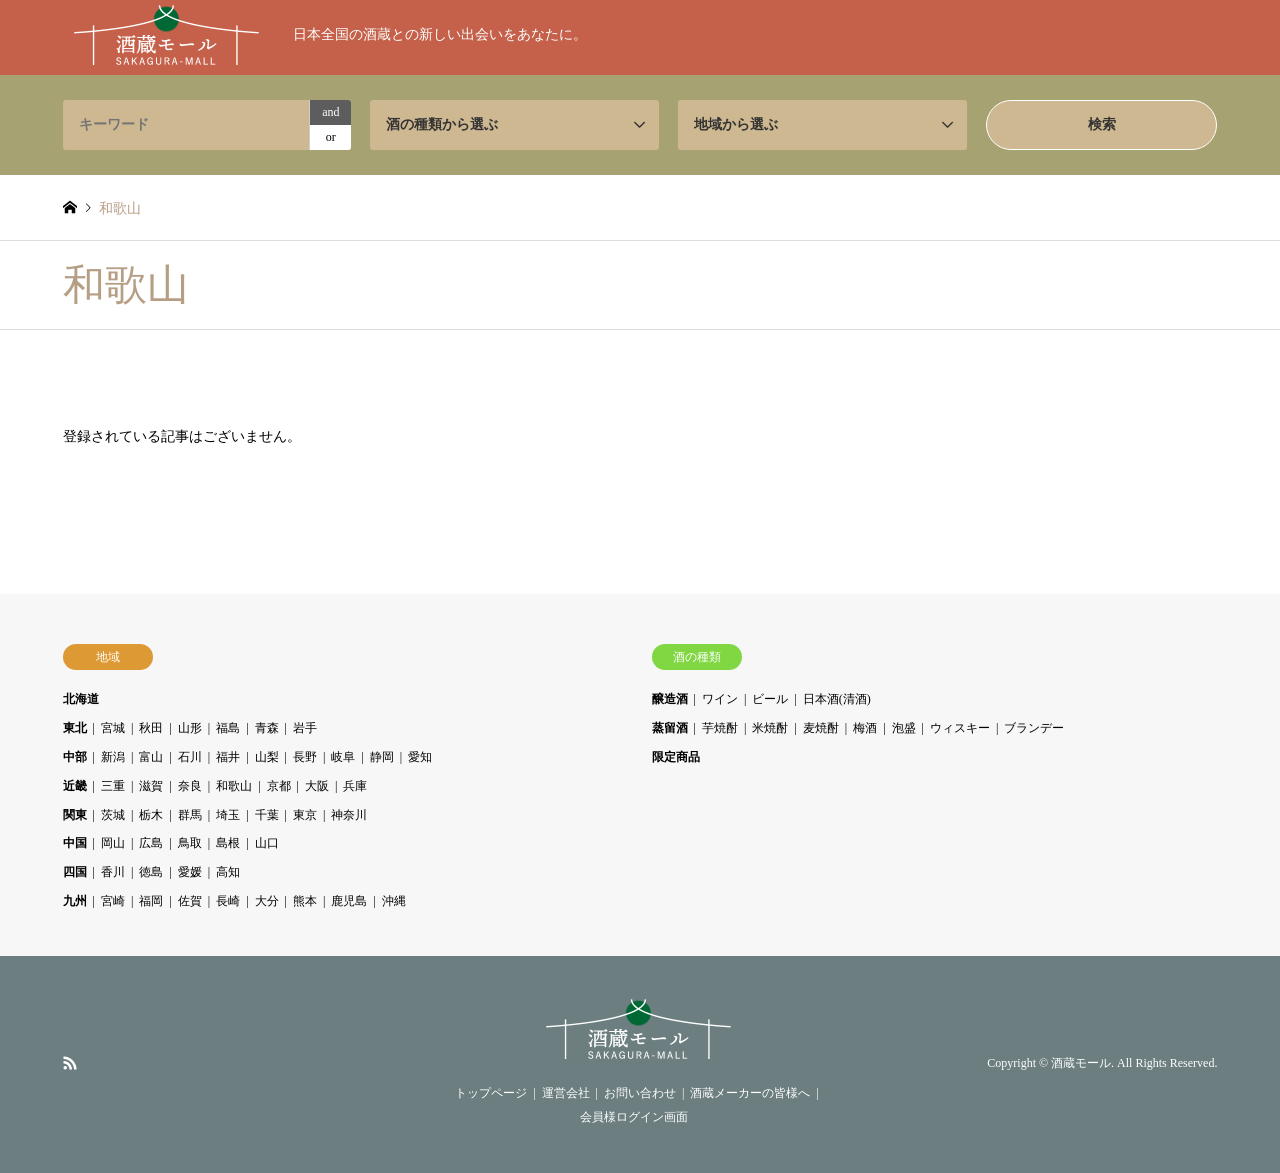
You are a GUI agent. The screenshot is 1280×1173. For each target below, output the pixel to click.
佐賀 (190, 901)
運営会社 (566, 1093)
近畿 (75, 786)
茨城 (113, 815)
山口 (267, 843)
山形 (190, 728)
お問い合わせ (640, 1093)
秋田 (151, 728)
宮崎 (113, 901)
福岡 (151, 901)
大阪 (317, 786)
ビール (770, 699)
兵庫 (355, 786)
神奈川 (349, 815)
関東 (75, 815)
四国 (75, 872)
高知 (228, 872)
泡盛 (904, 728)
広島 (151, 843)
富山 (151, 757)
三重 (113, 786)
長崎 (228, 901)
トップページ (491, 1093)
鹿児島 (349, 901)
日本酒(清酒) (837, 699)
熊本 (305, 901)
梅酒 (865, 728)
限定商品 (676, 757)
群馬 (190, 815)
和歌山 (234, 786)
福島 (228, 728)
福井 (228, 757)
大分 (267, 901)
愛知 (420, 757)
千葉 (267, 815)
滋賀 (151, 786)
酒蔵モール (1081, 1064)
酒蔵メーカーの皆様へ (750, 1093)
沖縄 (394, 901)
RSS (70, 1063)
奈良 (190, 786)
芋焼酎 (720, 728)
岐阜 (343, 757)
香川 (113, 872)
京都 (279, 786)
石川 (190, 757)
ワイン (720, 699)
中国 (75, 843)
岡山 (113, 843)
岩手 (305, 728)
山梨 (267, 757)
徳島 (151, 872)
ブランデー (1034, 728)
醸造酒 (670, 699)
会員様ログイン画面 (634, 1117)
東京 (305, 815)
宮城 (113, 728)
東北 (75, 728)
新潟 (113, 757)
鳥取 (190, 843)
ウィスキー (960, 728)
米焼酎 (770, 728)
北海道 (81, 699)
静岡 (382, 757)
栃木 (151, 815)
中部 (75, 757)
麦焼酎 (821, 728)
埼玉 (228, 815)
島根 (228, 843)
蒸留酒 (670, 728)
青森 (267, 728)
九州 (75, 901)
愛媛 (190, 872)
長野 (305, 757)
